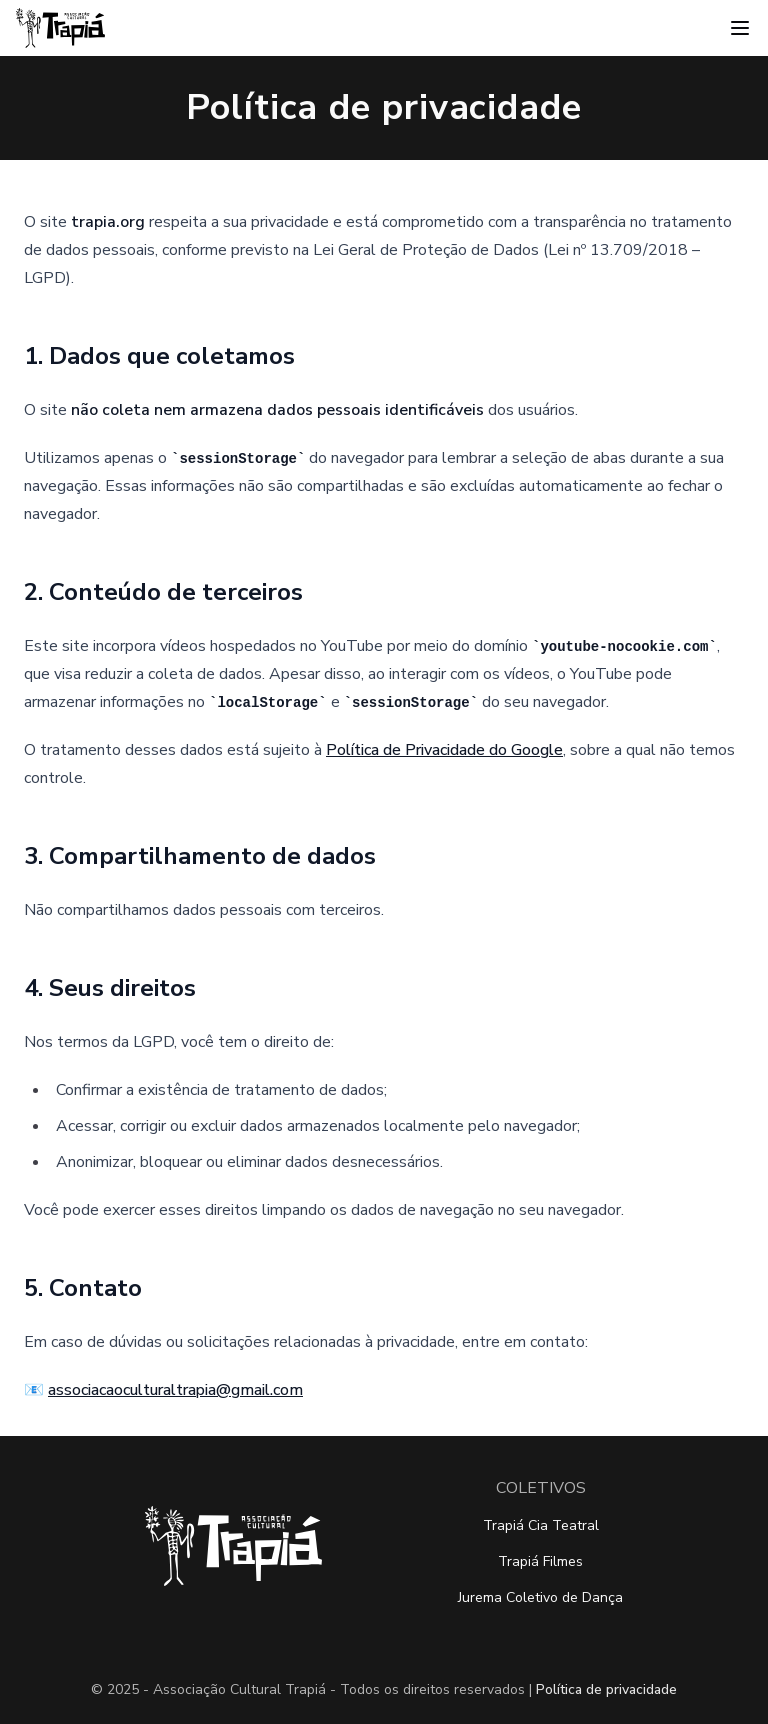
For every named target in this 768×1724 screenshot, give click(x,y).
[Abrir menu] (740, 28)
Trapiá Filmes (540, 1561)
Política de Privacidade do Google (444, 750)
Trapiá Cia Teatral (541, 1525)
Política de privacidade (606, 1689)
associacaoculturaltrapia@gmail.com (175, 1390)
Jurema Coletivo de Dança (540, 1597)
